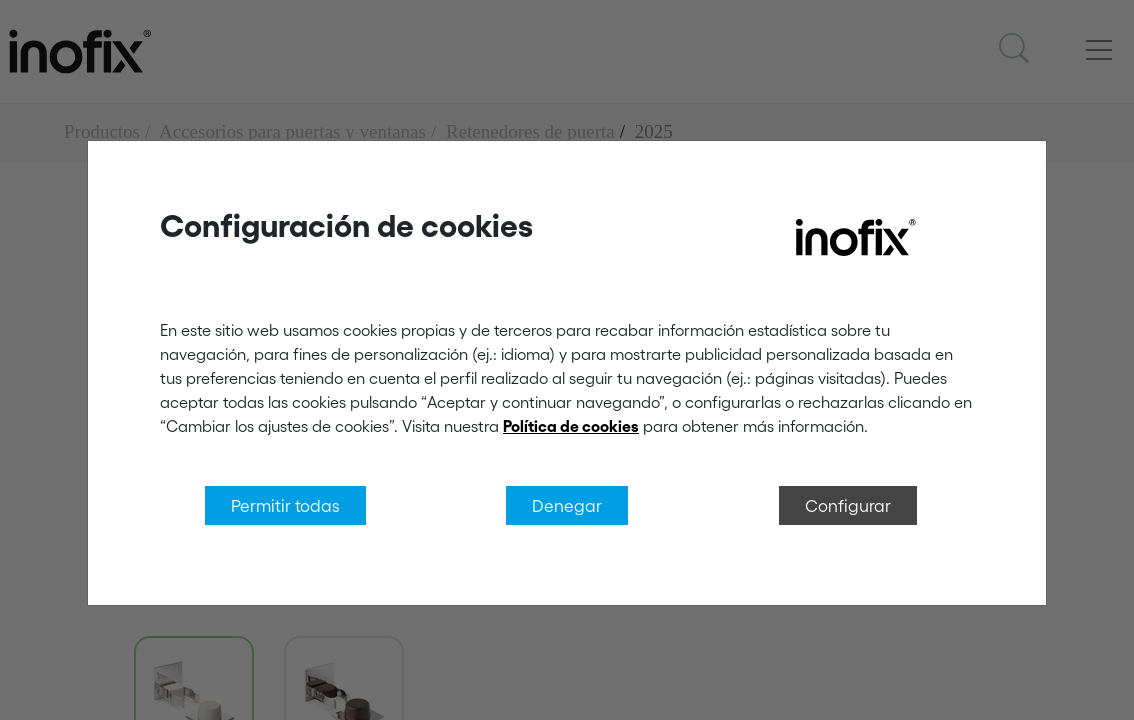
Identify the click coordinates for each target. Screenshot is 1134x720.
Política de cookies (571, 426)
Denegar (567, 505)
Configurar (848, 505)
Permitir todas (285, 505)
